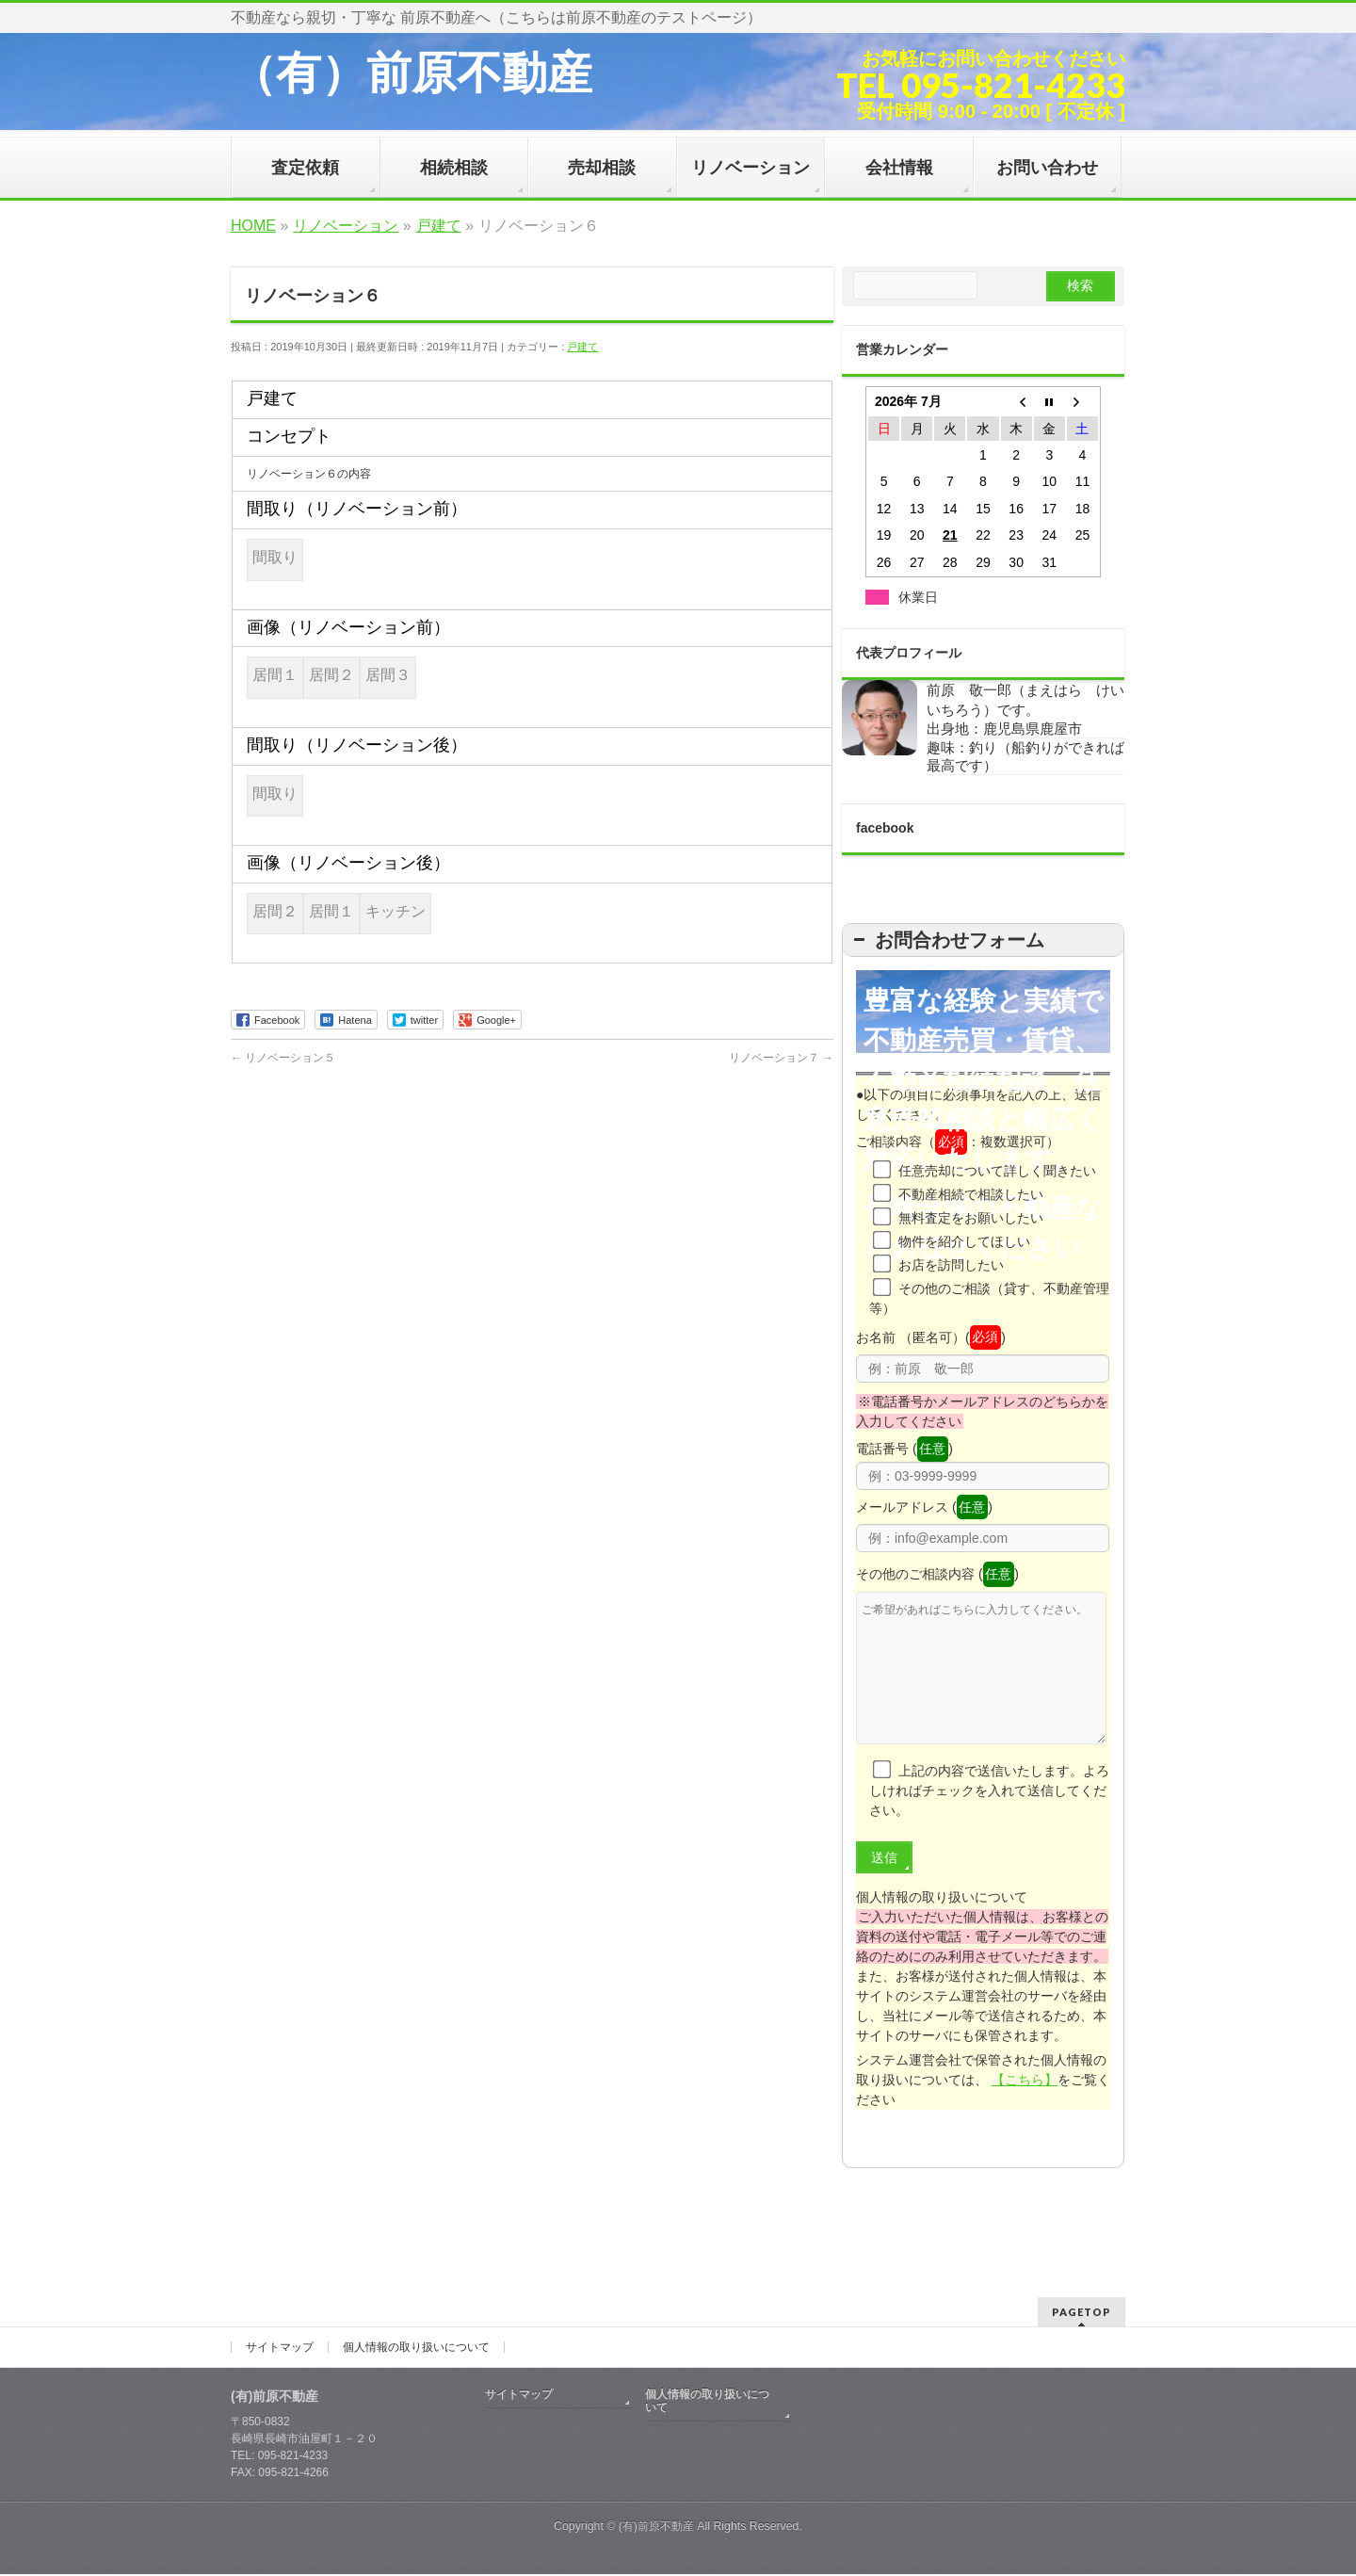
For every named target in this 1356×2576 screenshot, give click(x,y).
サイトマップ (280, 2349)
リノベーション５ (283, 1057)
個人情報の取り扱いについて (416, 2349)
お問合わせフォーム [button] (946, 940)
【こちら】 (1024, 2107)
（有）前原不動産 (411, 73)
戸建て (582, 346)
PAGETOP (1081, 2314)
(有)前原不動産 (656, 2528)
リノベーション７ (781, 1057)
